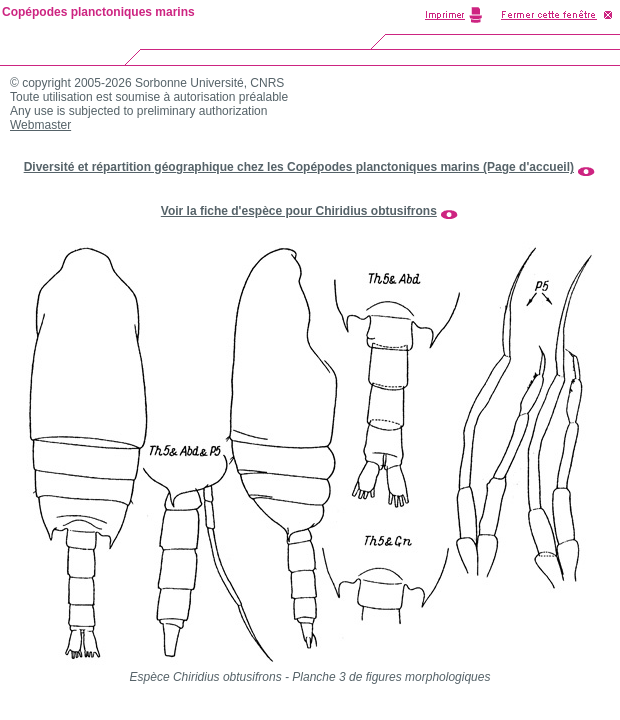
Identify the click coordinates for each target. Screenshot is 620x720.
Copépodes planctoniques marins (98, 12)
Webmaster (40, 125)
